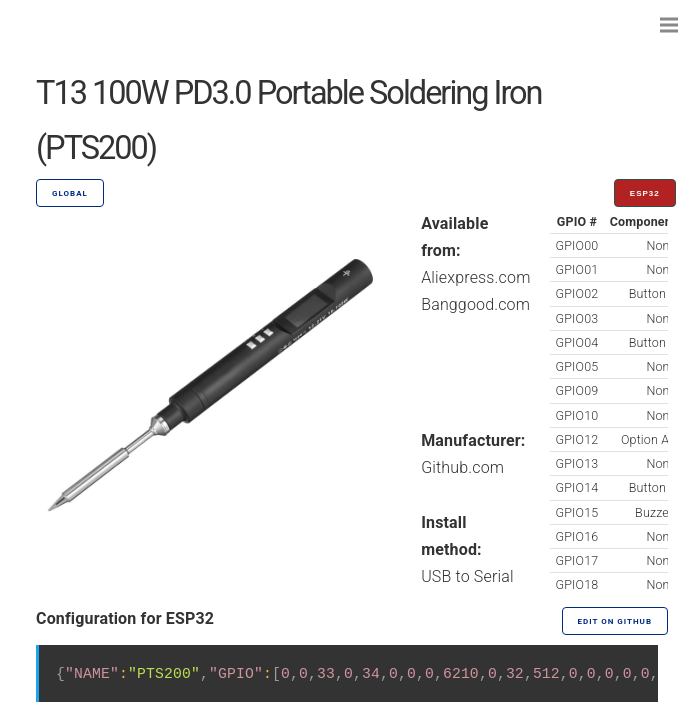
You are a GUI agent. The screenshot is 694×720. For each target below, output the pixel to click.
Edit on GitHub (615, 621)
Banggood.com (475, 304)
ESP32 (645, 193)
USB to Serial (467, 576)
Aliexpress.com (475, 277)
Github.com (462, 467)
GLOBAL (70, 193)
